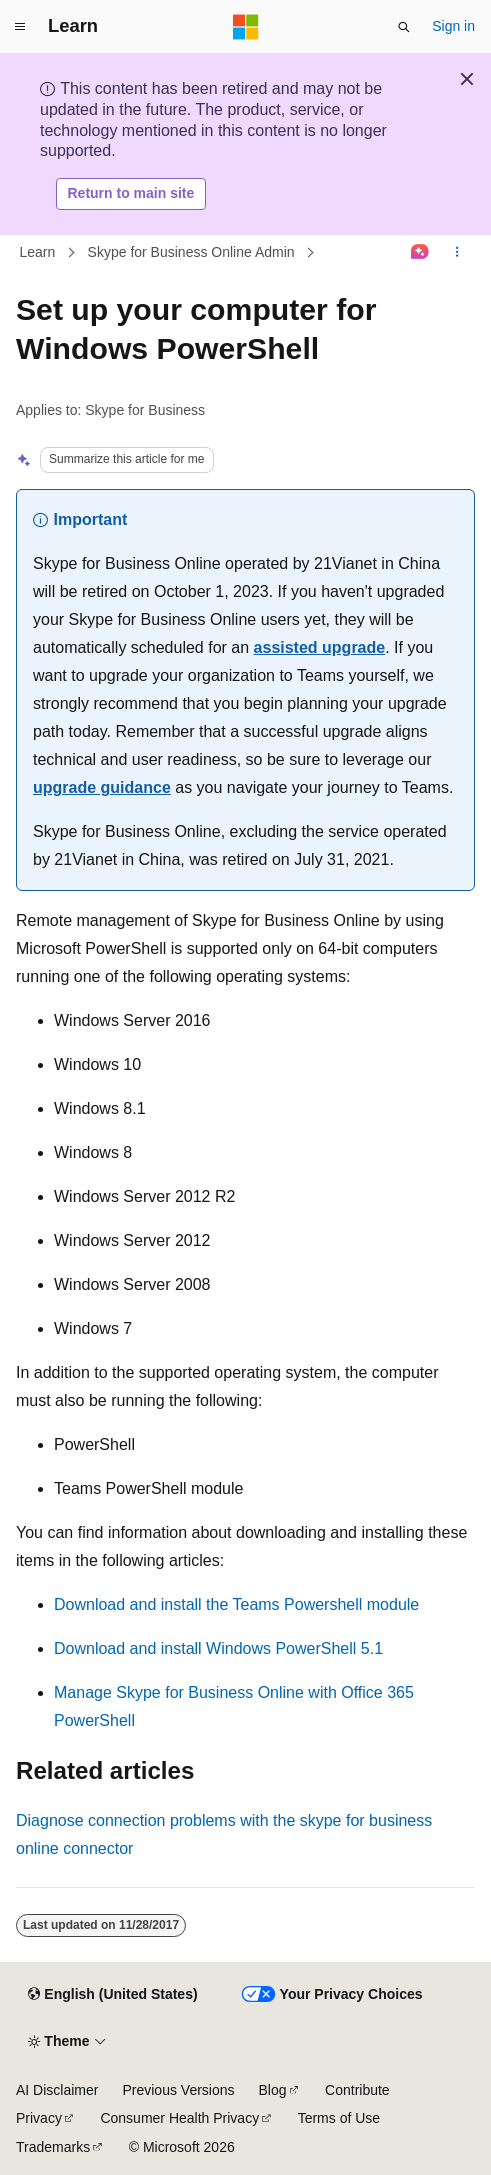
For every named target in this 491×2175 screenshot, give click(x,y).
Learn (38, 252)
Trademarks (53, 2147)
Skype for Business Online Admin (191, 252)
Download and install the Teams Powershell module (236, 1604)
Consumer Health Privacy (179, 2118)
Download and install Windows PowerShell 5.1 (218, 1648)
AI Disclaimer (57, 2090)
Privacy (39, 2118)
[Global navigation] (20, 27)
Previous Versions (178, 2090)
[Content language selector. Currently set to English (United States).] (112, 1995)
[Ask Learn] (420, 252)
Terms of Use (339, 2118)
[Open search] (404, 27)
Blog (273, 2090)
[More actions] (457, 252)
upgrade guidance (102, 787)
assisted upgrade (320, 647)
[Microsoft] (246, 27)
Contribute (357, 2090)
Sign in (453, 26)
